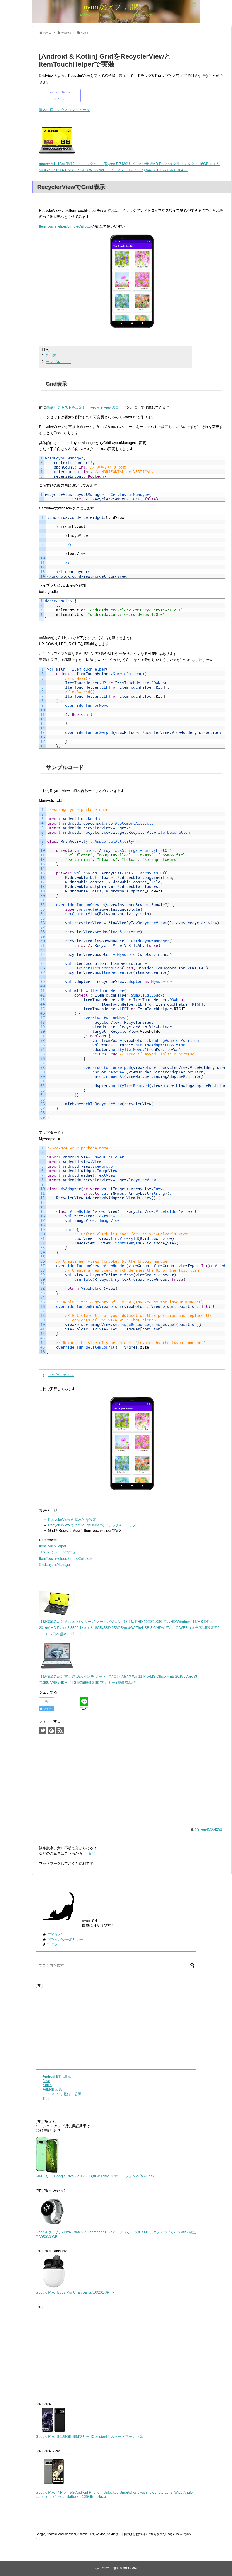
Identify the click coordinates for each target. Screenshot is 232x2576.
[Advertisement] (132, 1784)
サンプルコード (58, 362)
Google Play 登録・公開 (62, 2094)
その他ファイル (61, 1375)
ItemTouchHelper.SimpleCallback (65, 226)
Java (46, 2081)
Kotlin (47, 2085)
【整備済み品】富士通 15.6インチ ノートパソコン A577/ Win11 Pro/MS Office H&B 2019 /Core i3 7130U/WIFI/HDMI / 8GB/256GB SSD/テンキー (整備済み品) (118, 1676)
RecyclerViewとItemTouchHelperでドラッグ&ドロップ (92, 1525)
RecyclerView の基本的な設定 (72, 1520)
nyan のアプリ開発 (112, 7)
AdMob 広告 (52, 2089)
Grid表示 (53, 356)
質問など (54, 1934)
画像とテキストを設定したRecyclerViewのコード (86, 407)
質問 (91, 1853)
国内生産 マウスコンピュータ (64, 110)
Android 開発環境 (57, 2076)
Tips (46, 2098)
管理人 (52, 1944)
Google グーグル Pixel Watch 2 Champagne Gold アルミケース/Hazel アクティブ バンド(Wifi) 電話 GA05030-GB (116, 2232)
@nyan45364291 (208, 1829)
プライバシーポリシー (65, 1939)
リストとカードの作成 (57, 1552)
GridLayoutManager (55, 1565)
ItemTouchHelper (52, 1546)
